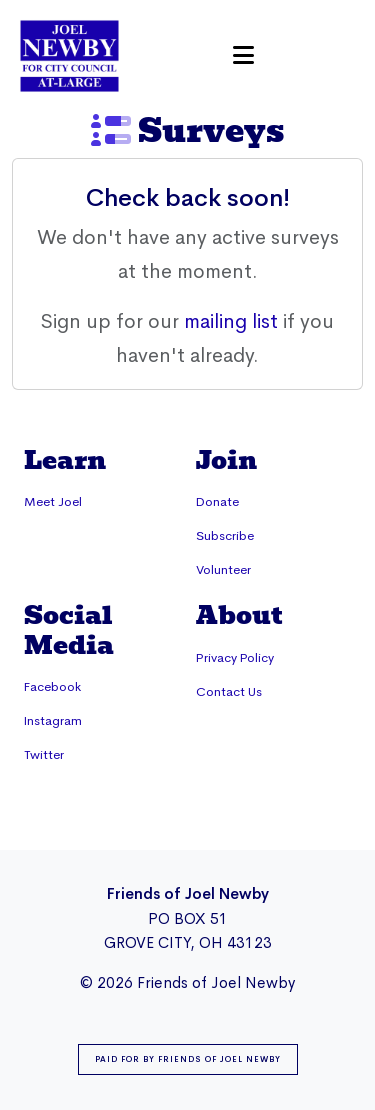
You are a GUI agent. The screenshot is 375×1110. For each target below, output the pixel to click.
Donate (217, 502)
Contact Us (229, 692)
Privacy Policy (235, 658)
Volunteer (223, 570)
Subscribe (225, 536)
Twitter (44, 755)
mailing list (231, 321)
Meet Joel (53, 502)
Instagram (53, 721)
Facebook (52, 687)
